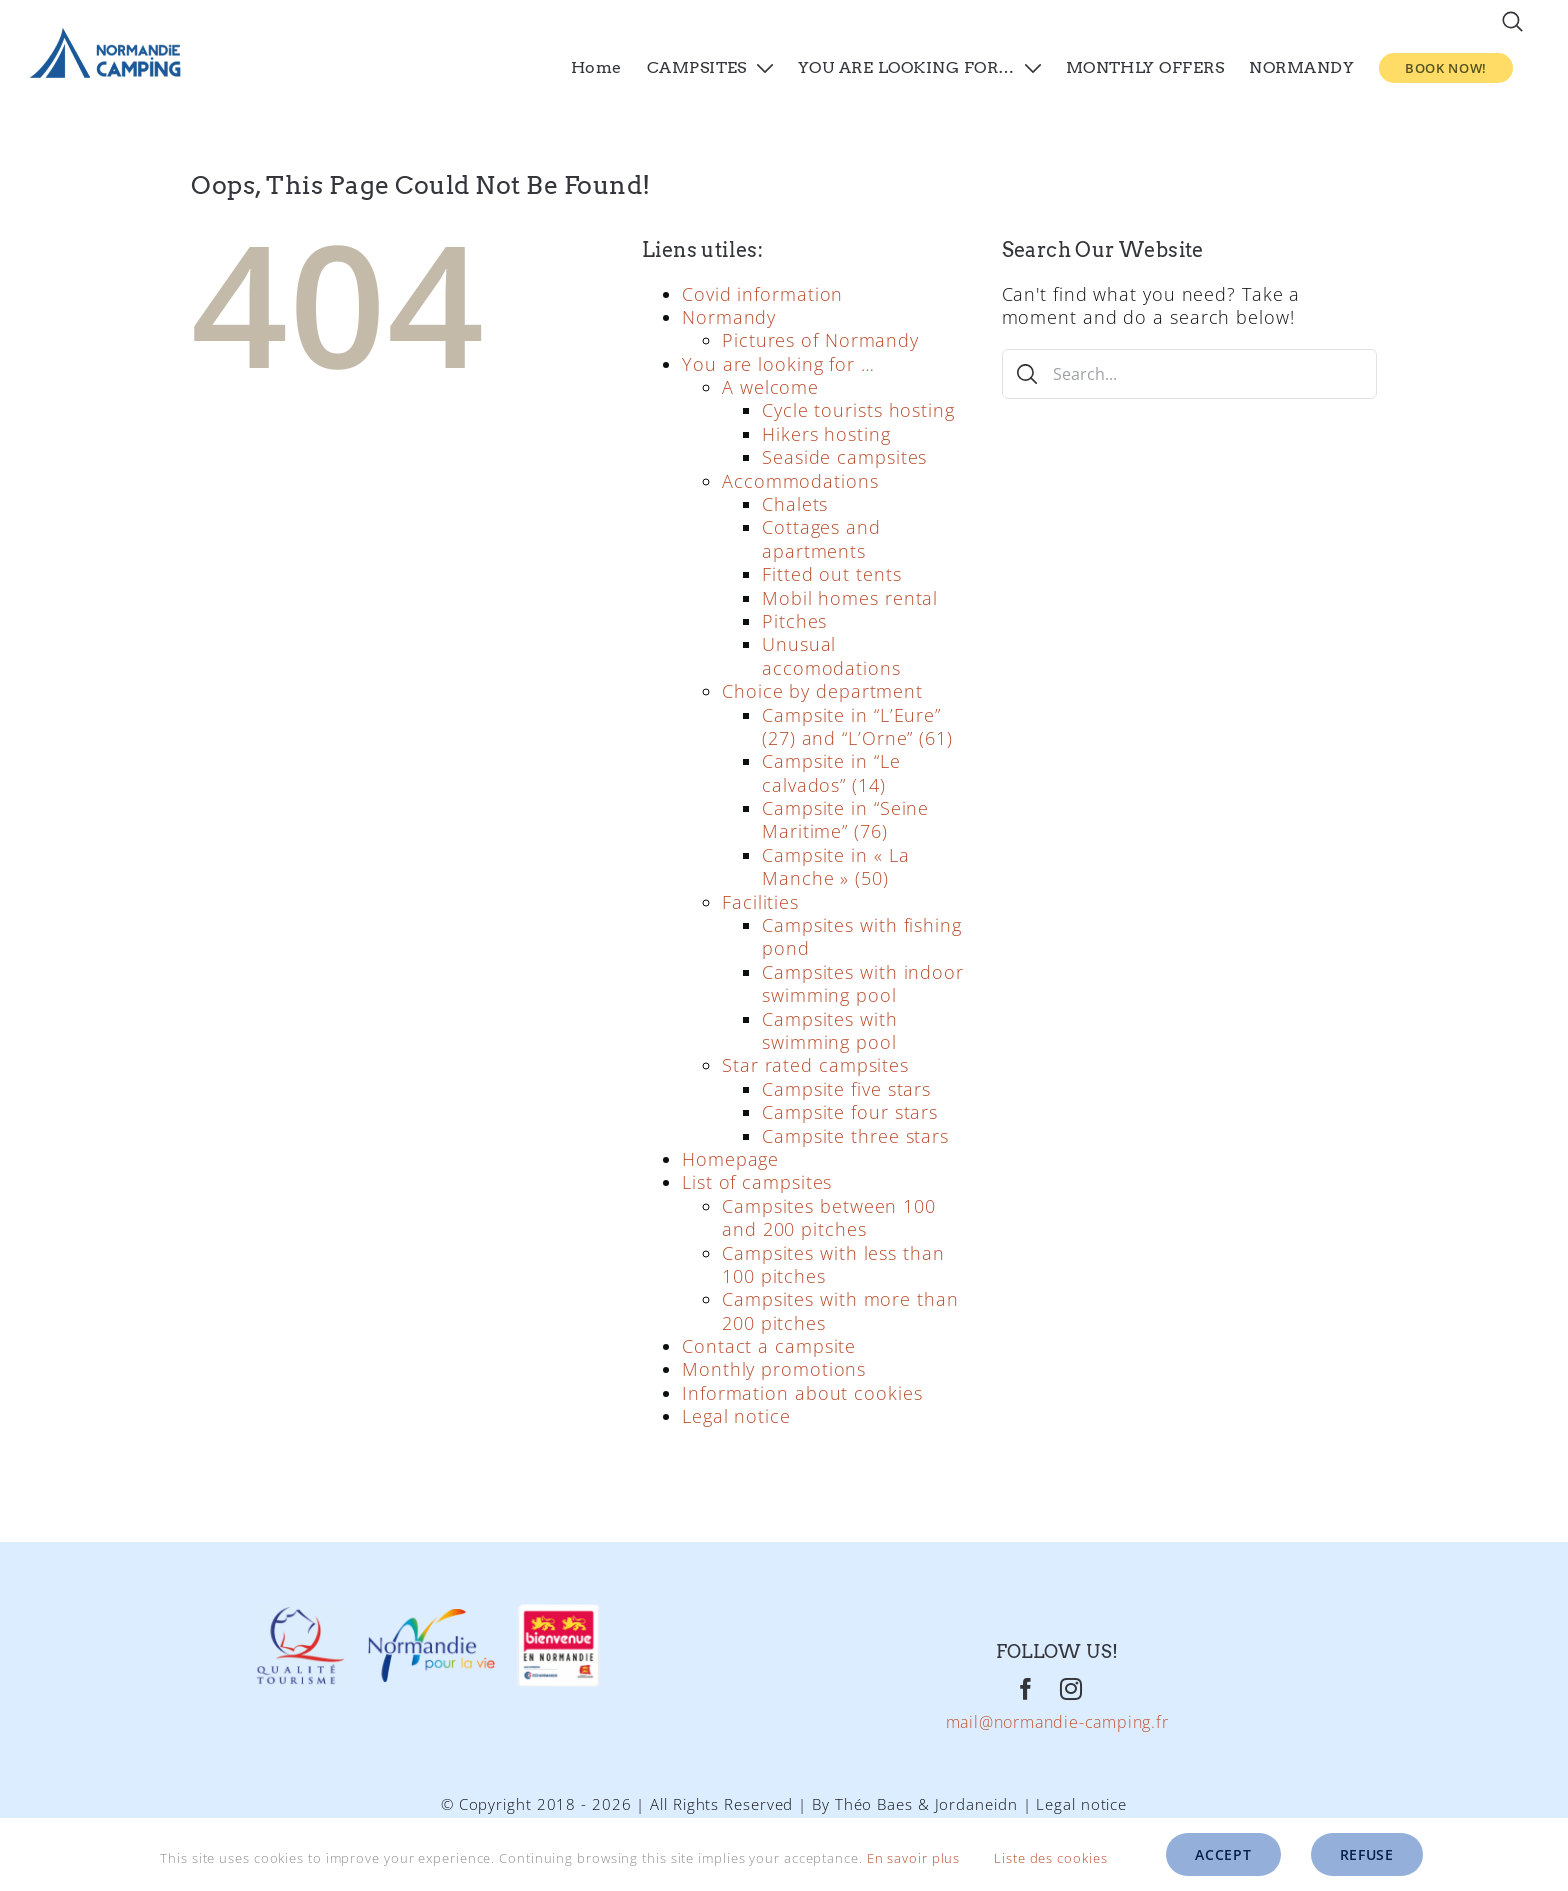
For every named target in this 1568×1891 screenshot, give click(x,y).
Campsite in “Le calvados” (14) (831, 772)
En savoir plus (914, 1858)
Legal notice (736, 1416)
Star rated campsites (815, 1065)
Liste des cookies (1065, 1858)
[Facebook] (1026, 1689)
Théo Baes (874, 1804)
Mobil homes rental (850, 598)
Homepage (730, 1159)
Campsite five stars (846, 1089)
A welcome (770, 387)
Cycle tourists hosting (858, 410)
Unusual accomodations (831, 655)
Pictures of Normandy (820, 340)
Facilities (760, 902)
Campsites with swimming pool (830, 1030)
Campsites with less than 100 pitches (833, 1264)
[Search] (1027, 374)
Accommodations (800, 481)
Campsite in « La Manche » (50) (835, 866)
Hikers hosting (826, 434)
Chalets (795, 504)
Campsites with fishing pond (862, 936)
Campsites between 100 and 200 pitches (829, 1217)
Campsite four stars (850, 1112)
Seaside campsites (844, 457)
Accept (1223, 1854)
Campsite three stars (855, 1136)
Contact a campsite (769, 1346)
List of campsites (757, 1182)
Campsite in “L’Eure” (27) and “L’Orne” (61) (857, 726)
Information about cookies (802, 1393)
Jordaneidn (976, 1804)
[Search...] (1189, 374)
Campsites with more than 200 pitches (840, 1310)
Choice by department (822, 691)
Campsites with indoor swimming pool (863, 983)
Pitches (794, 621)
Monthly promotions (774, 1369)
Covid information (762, 294)
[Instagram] (1071, 1689)
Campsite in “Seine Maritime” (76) (845, 819)
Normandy (729, 317)
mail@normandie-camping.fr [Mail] (1057, 1722)
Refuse (1367, 1854)
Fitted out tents (831, 574)
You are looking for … (778, 364)
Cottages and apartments (821, 538)
